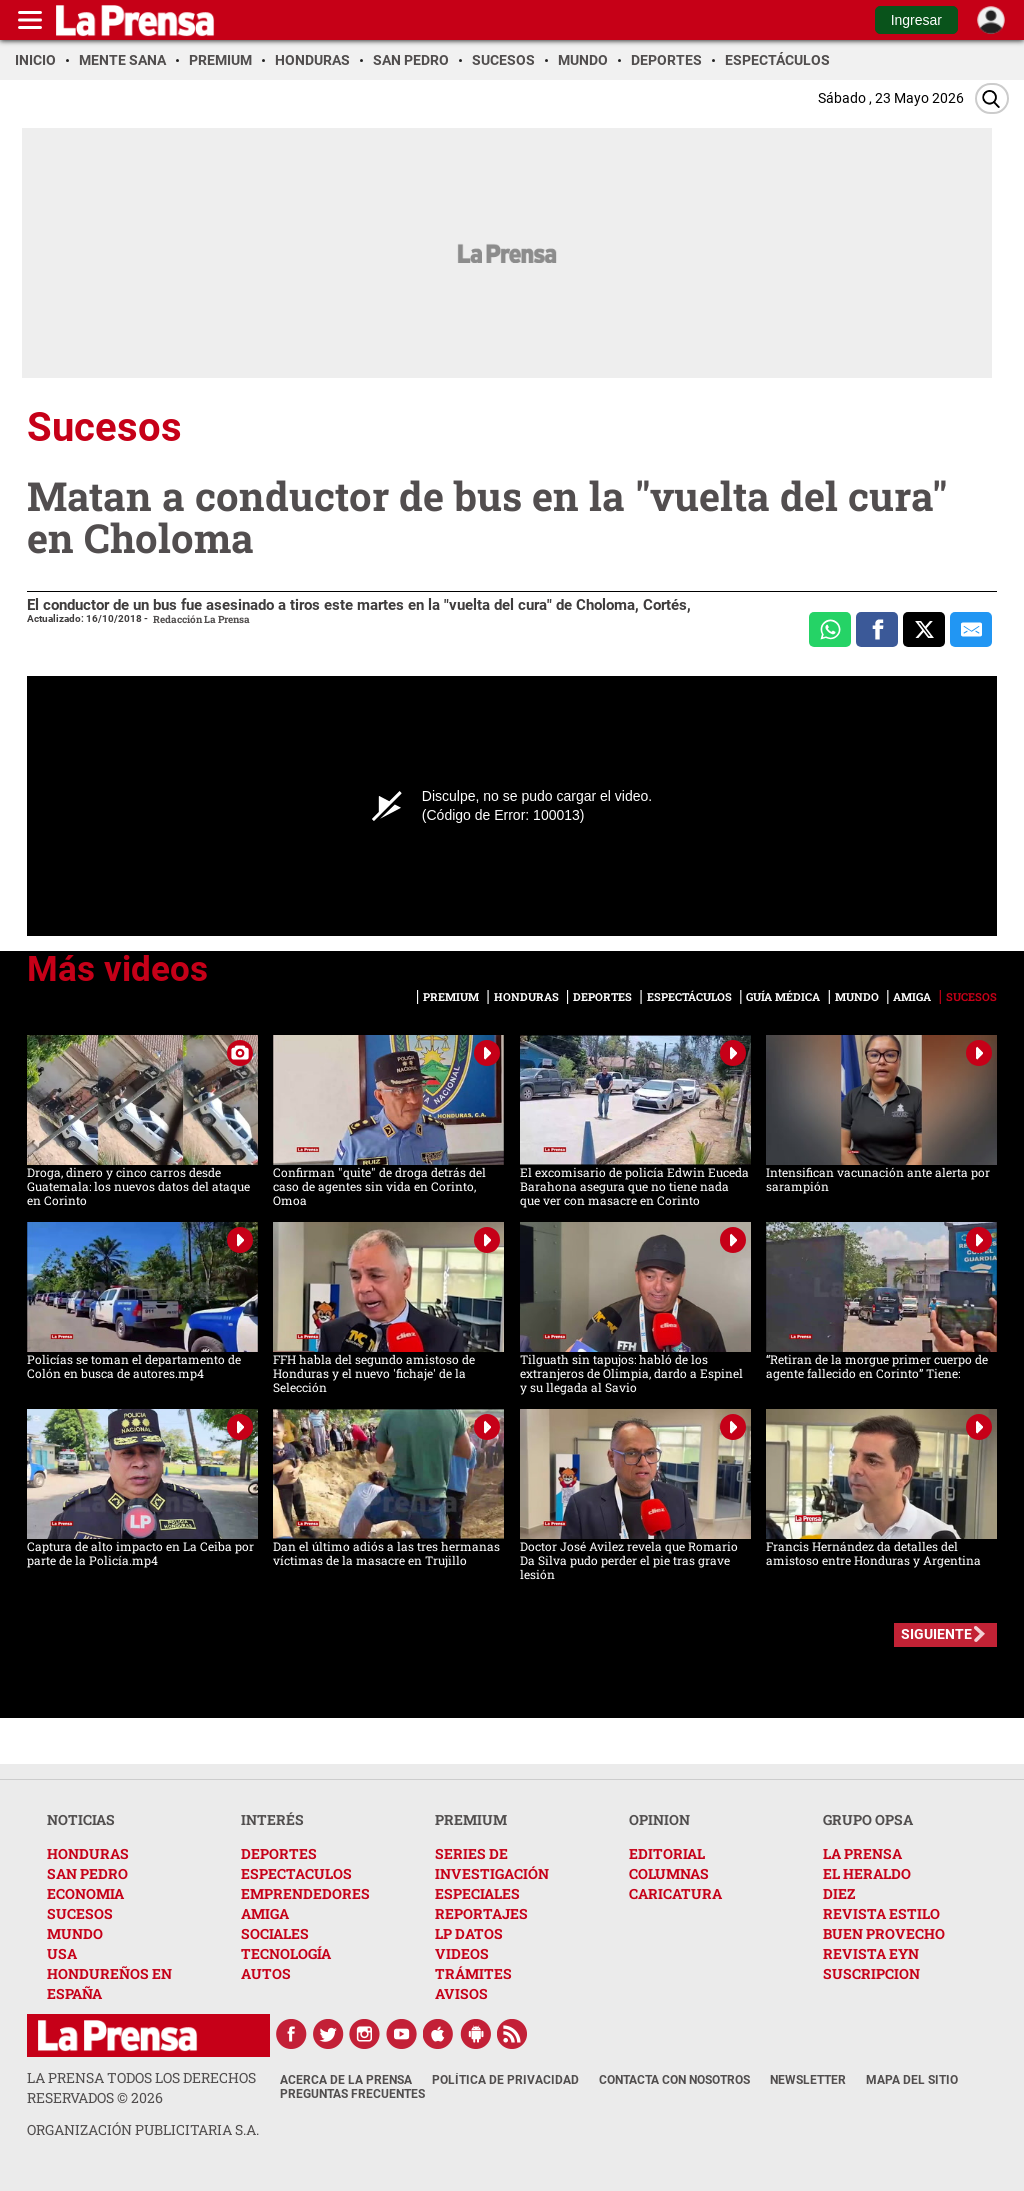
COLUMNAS (669, 1873)
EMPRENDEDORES (305, 1893)
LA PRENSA (862, 1853)
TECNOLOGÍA (286, 1953)
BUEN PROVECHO (884, 1933)
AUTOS (266, 1973)
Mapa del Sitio (912, 2080)
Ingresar (916, 20)
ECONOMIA (85, 1893)
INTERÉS (272, 1819)
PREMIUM (471, 1819)
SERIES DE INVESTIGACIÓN (492, 1863)
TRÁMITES (473, 1973)
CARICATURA (675, 1893)
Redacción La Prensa (201, 619)
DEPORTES (279, 1853)
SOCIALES (275, 1933)
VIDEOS (462, 1953)
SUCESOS (80, 1913)
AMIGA (265, 1913)
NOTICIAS (81, 1819)
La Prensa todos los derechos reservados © (141, 2087)
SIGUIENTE (936, 1634)
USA (62, 1953)
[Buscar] (992, 98)
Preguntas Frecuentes (352, 2094)
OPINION (659, 1819)
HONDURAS (88, 1853)
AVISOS (461, 1993)
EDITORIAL (667, 1853)
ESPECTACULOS (296, 1873)
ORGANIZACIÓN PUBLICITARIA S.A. (143, 2129)
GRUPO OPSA (868, 1819)
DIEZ (839, 1893)
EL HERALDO (867, 1873)
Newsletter (808, 2080)
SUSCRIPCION (871, 1973)
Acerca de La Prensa (346, 2080)
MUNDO (75, 1933)
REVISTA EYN (871, 1953)
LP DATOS (469, 1933)
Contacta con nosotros (674, 2080)
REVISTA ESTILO (881, 1913)
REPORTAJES (481, 1913)
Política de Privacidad (505, 2080)
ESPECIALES (477, 1893)
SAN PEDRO (87, 1873)
